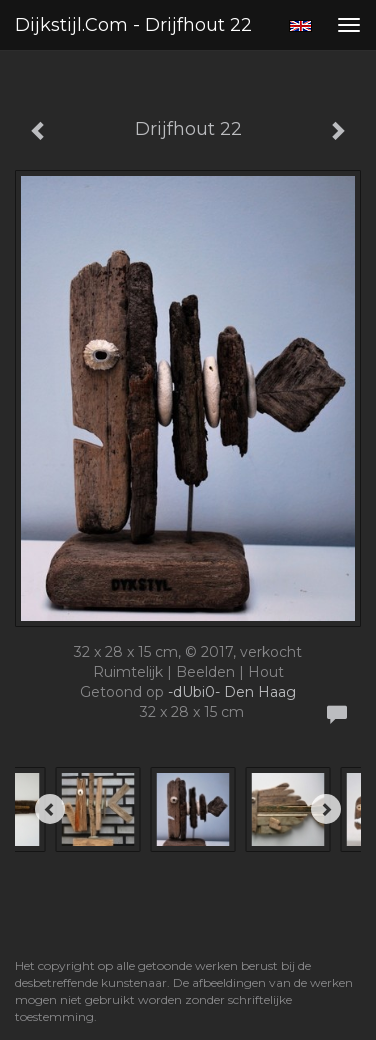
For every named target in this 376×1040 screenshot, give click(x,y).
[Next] (326, 809)
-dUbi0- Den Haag (232, 692)
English (300, 26)
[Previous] (50, 809)
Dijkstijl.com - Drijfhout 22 (133, 25)
